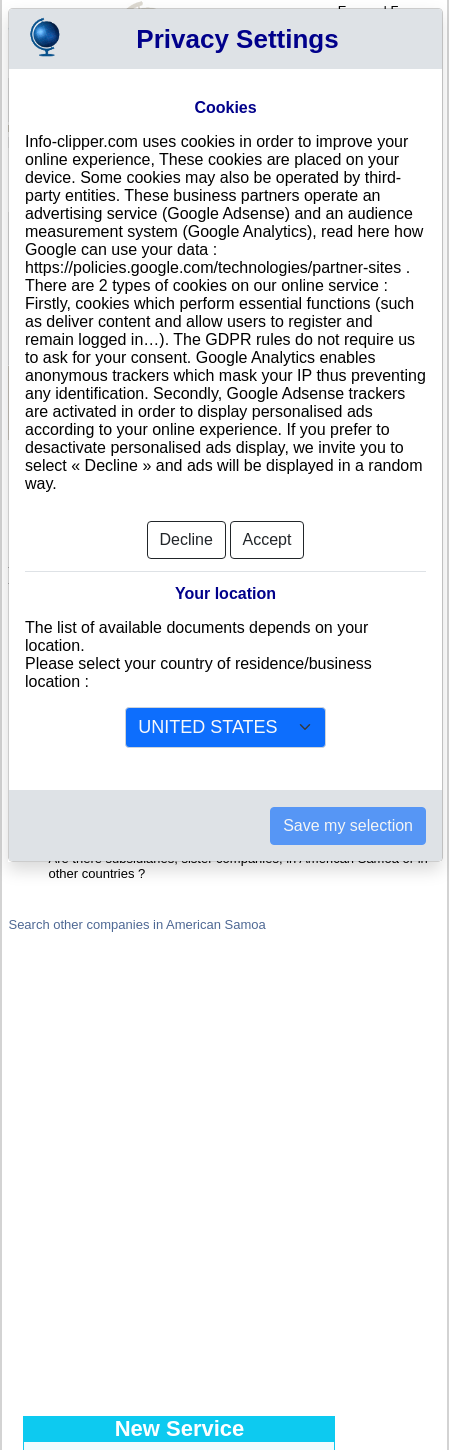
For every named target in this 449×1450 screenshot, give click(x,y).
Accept (267, 528)
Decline (186, 528)
